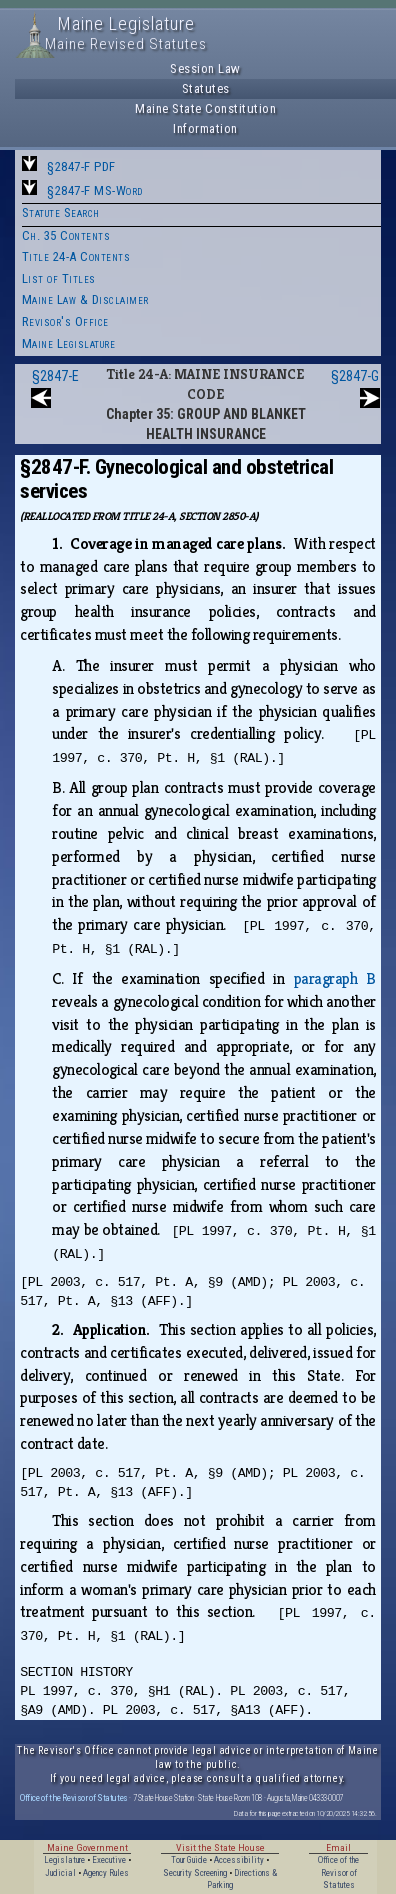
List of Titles (59, 278)
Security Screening (195, 1873)
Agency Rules (106, 1873)
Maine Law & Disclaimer (85, 299)
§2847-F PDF (81, 166)
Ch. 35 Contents (66, 235)
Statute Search (61, 212)
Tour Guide (189, 1860)
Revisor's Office (65, 321)
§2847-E (55, 376)
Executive (109, 1860)
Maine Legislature (69, 343)
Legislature (64, 1860)
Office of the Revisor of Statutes (74, 1797)
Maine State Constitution (205, 108)
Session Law (205, 68)
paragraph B (335, 978)
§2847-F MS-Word (95, 190)
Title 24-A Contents (76, 256)
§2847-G (355, 376)
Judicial (60, 1873)
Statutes (206, 88)
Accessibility (239, 1860)
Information (205, 128)
